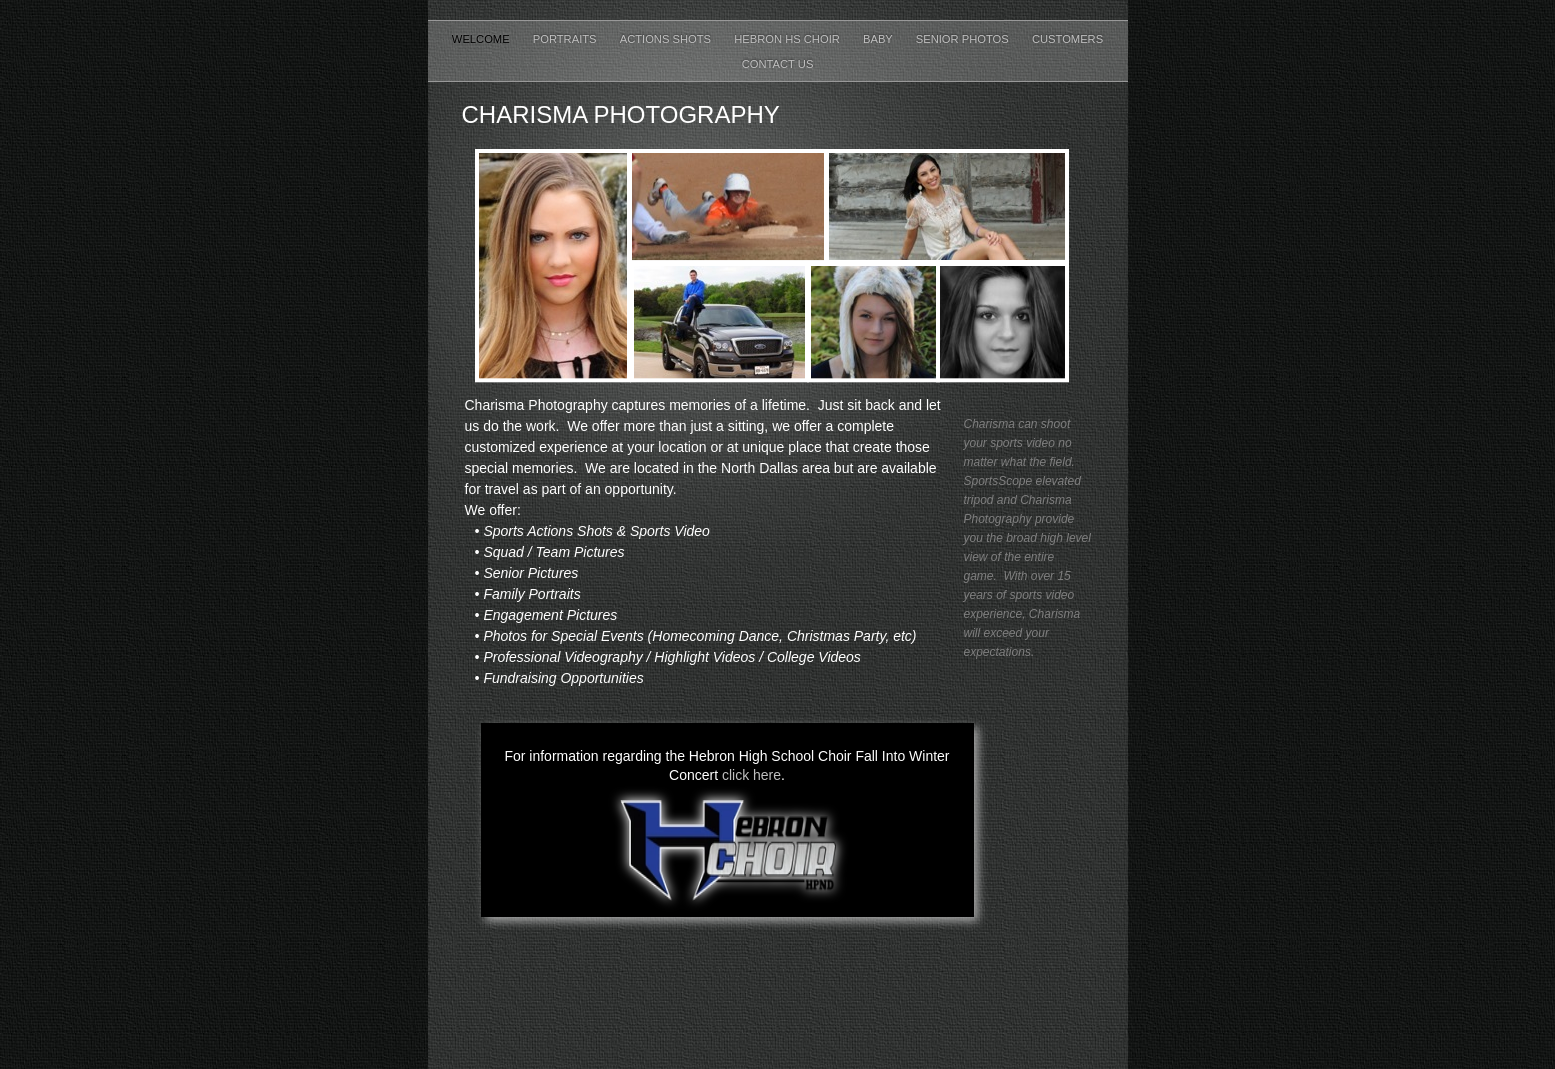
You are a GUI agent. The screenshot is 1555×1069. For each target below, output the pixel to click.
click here (751, 775)
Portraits (566, 39)
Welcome (482, 39)
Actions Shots (667, 39)
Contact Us (778, 64)
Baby (879, 39)
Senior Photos (964, 39)
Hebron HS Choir (788, 39)
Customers (1067, 39)
